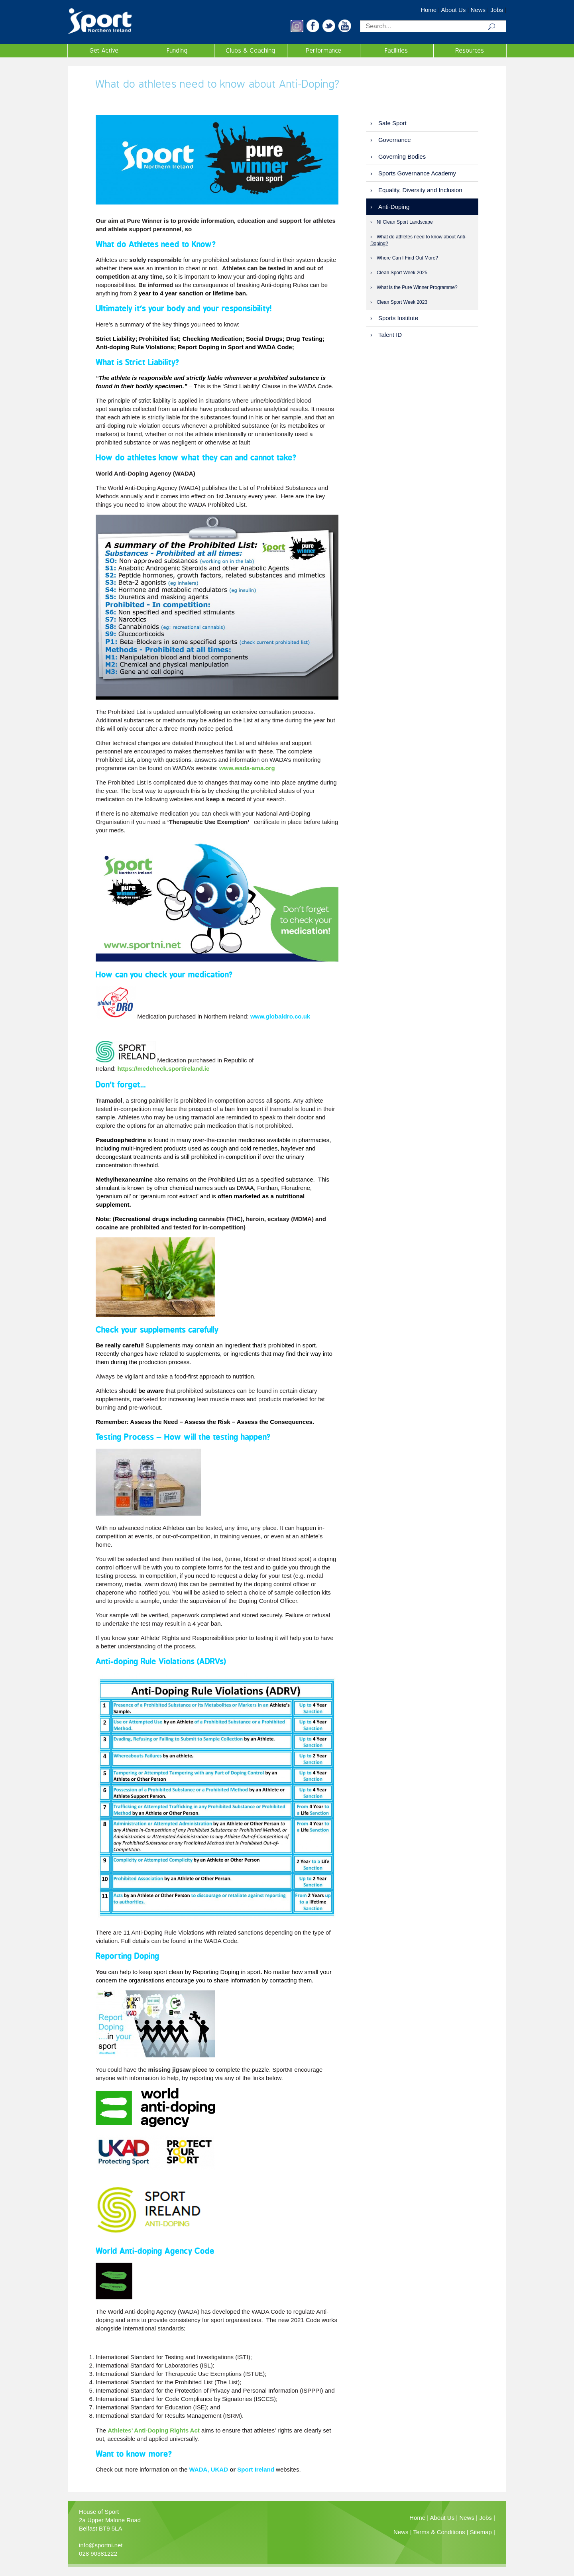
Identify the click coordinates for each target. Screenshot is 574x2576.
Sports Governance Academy (417, 173)
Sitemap (481, 2532)
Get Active (104, 50)
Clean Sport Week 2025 (402, 272)
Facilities (396, 50)
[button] (297, 30)
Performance (324, 50)
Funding (177, 50)
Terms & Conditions (439, 2532)
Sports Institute (398, 318)
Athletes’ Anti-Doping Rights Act (154, 2430)
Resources (470, 50)
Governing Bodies (402, 156)
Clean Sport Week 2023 (402, 302)
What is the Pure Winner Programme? (417, 287)
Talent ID (390, 334)
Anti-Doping (393, 206)
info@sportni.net (100, 2545)
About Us (453, 9)
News (478, 9)
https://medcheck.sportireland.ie (163, 1068)
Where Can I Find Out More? (407, 258)
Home (428, 9)
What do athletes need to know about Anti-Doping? (418, 240)
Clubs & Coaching (250, 50)
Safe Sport (392, 123)
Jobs (496, 9)
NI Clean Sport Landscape (405, 222)
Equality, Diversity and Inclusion (420, 190)
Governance (394, 139)
